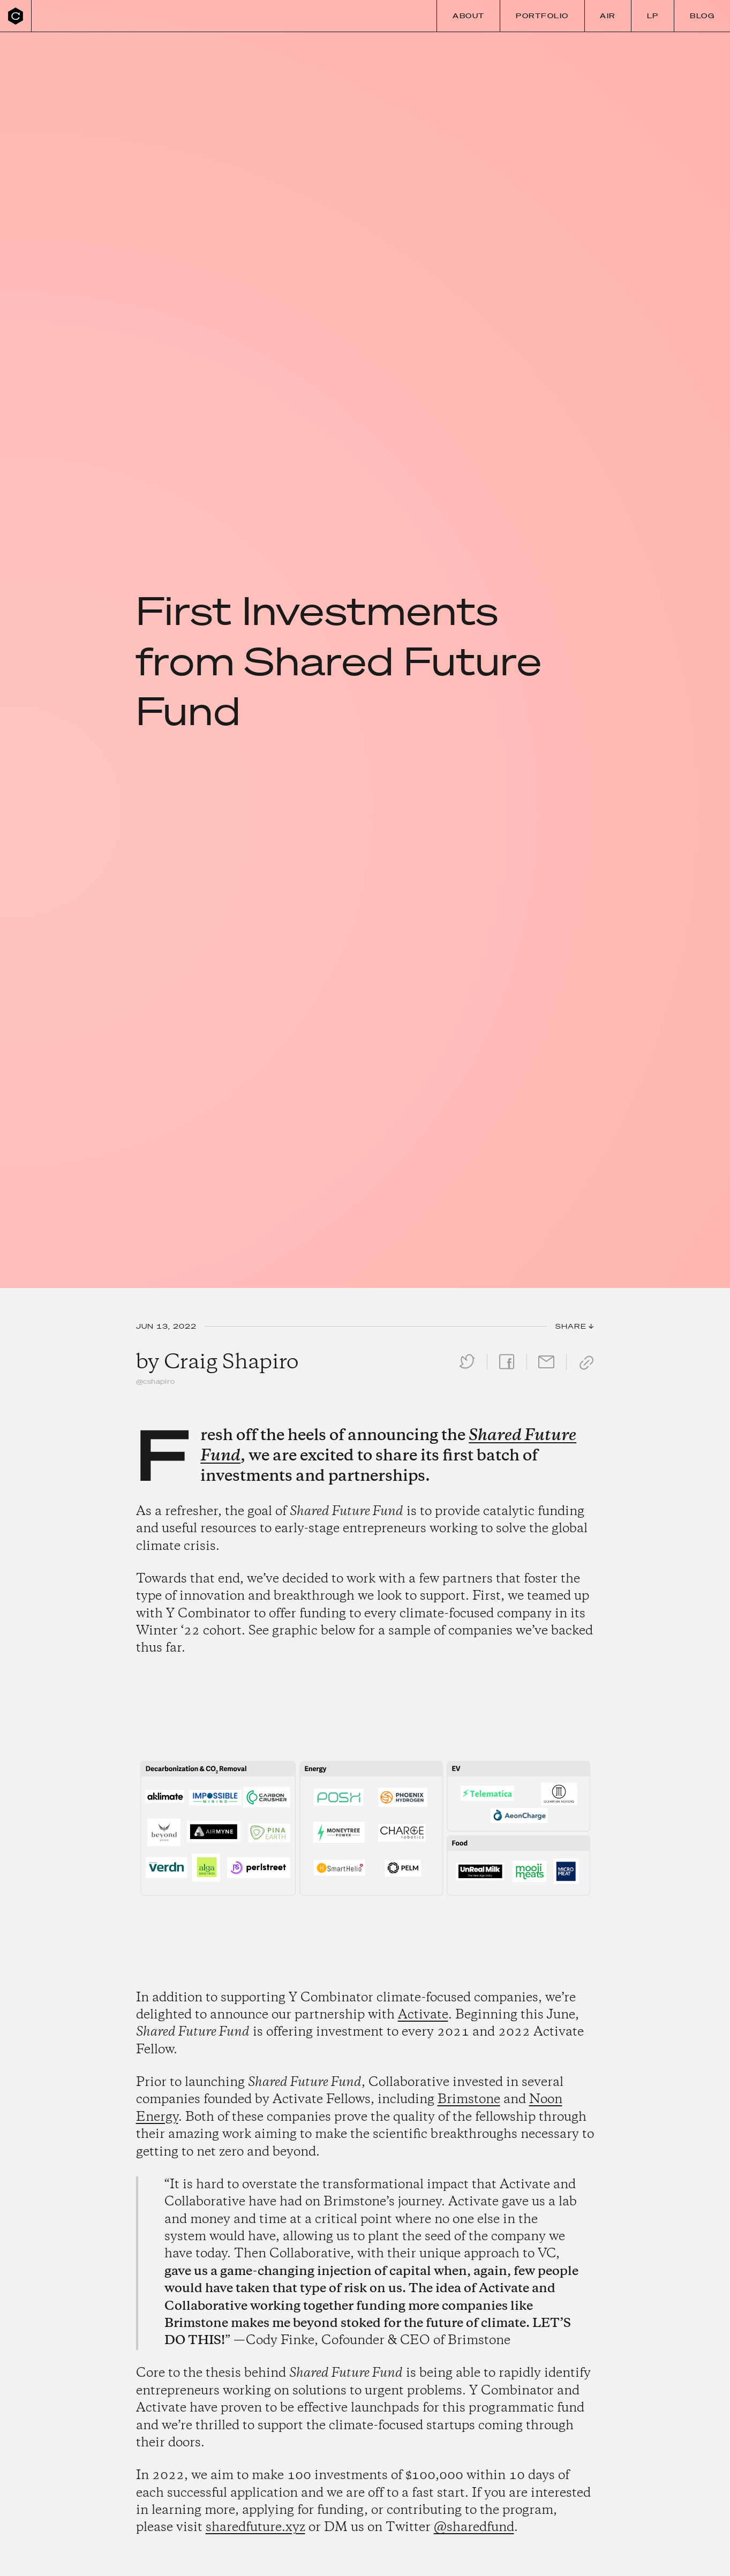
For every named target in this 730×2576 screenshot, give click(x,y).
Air (607, 15)
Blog (702, 15)
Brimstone (469, 2099)
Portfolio (542, 15)
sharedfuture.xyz (255, 2527)
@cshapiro (155, 1381)
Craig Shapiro (231, 1362)
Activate (423, 2015)
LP (653, 15)
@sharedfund (474, 2527)
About (469, 15)
